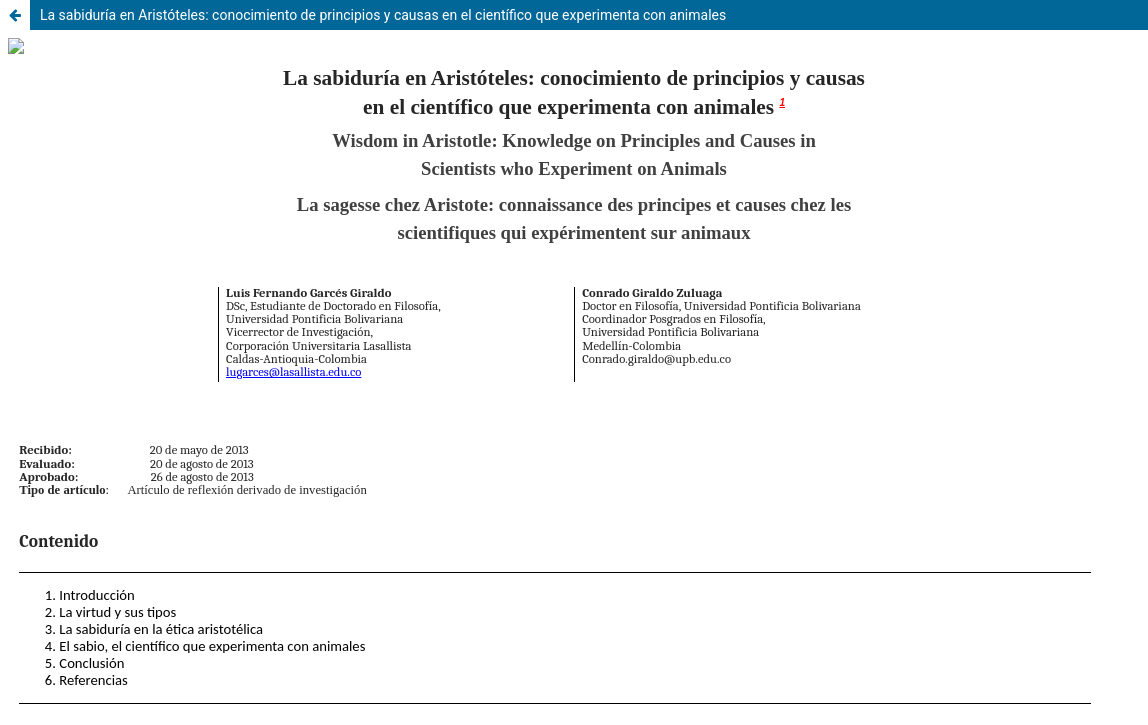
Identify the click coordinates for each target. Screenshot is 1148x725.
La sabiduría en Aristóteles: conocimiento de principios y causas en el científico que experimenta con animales (383, 15)
